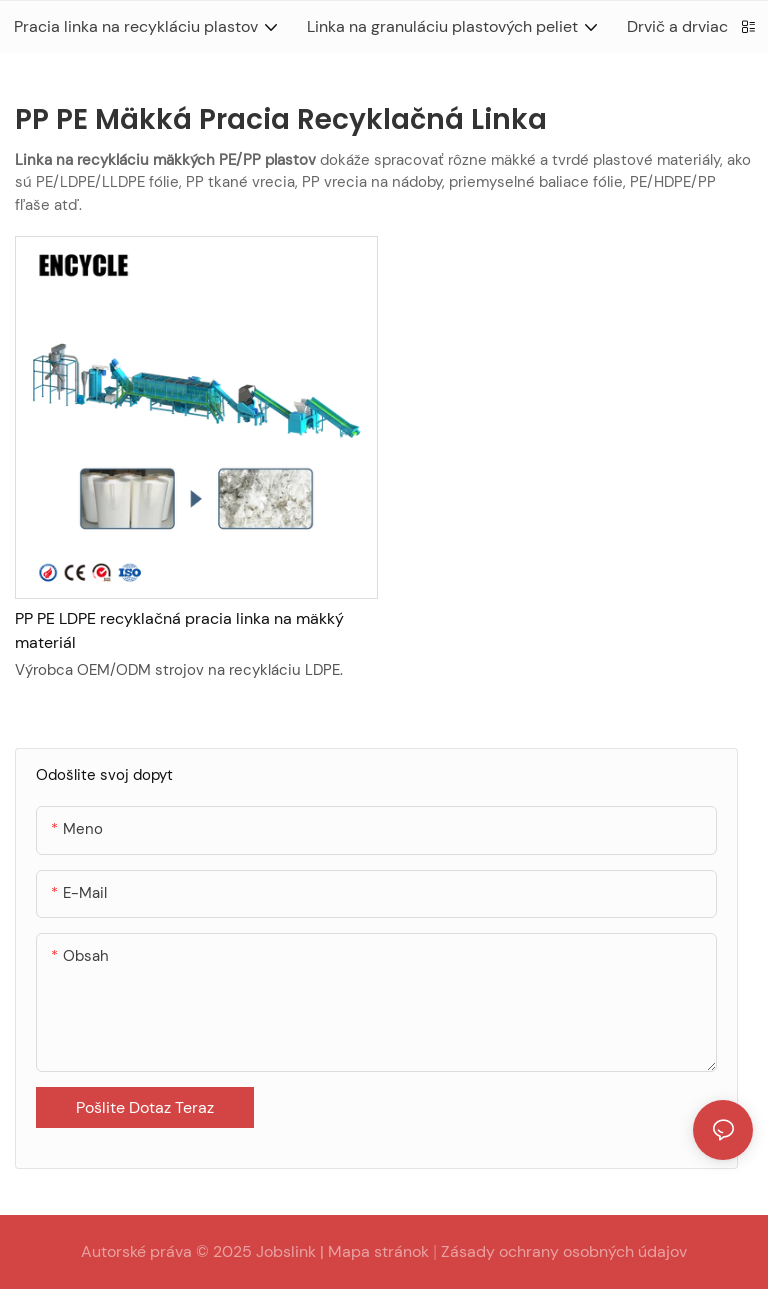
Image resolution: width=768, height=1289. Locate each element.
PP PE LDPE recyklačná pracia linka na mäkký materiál (179, 630)
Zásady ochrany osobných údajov (564, 1251)
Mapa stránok (378, 1251)
